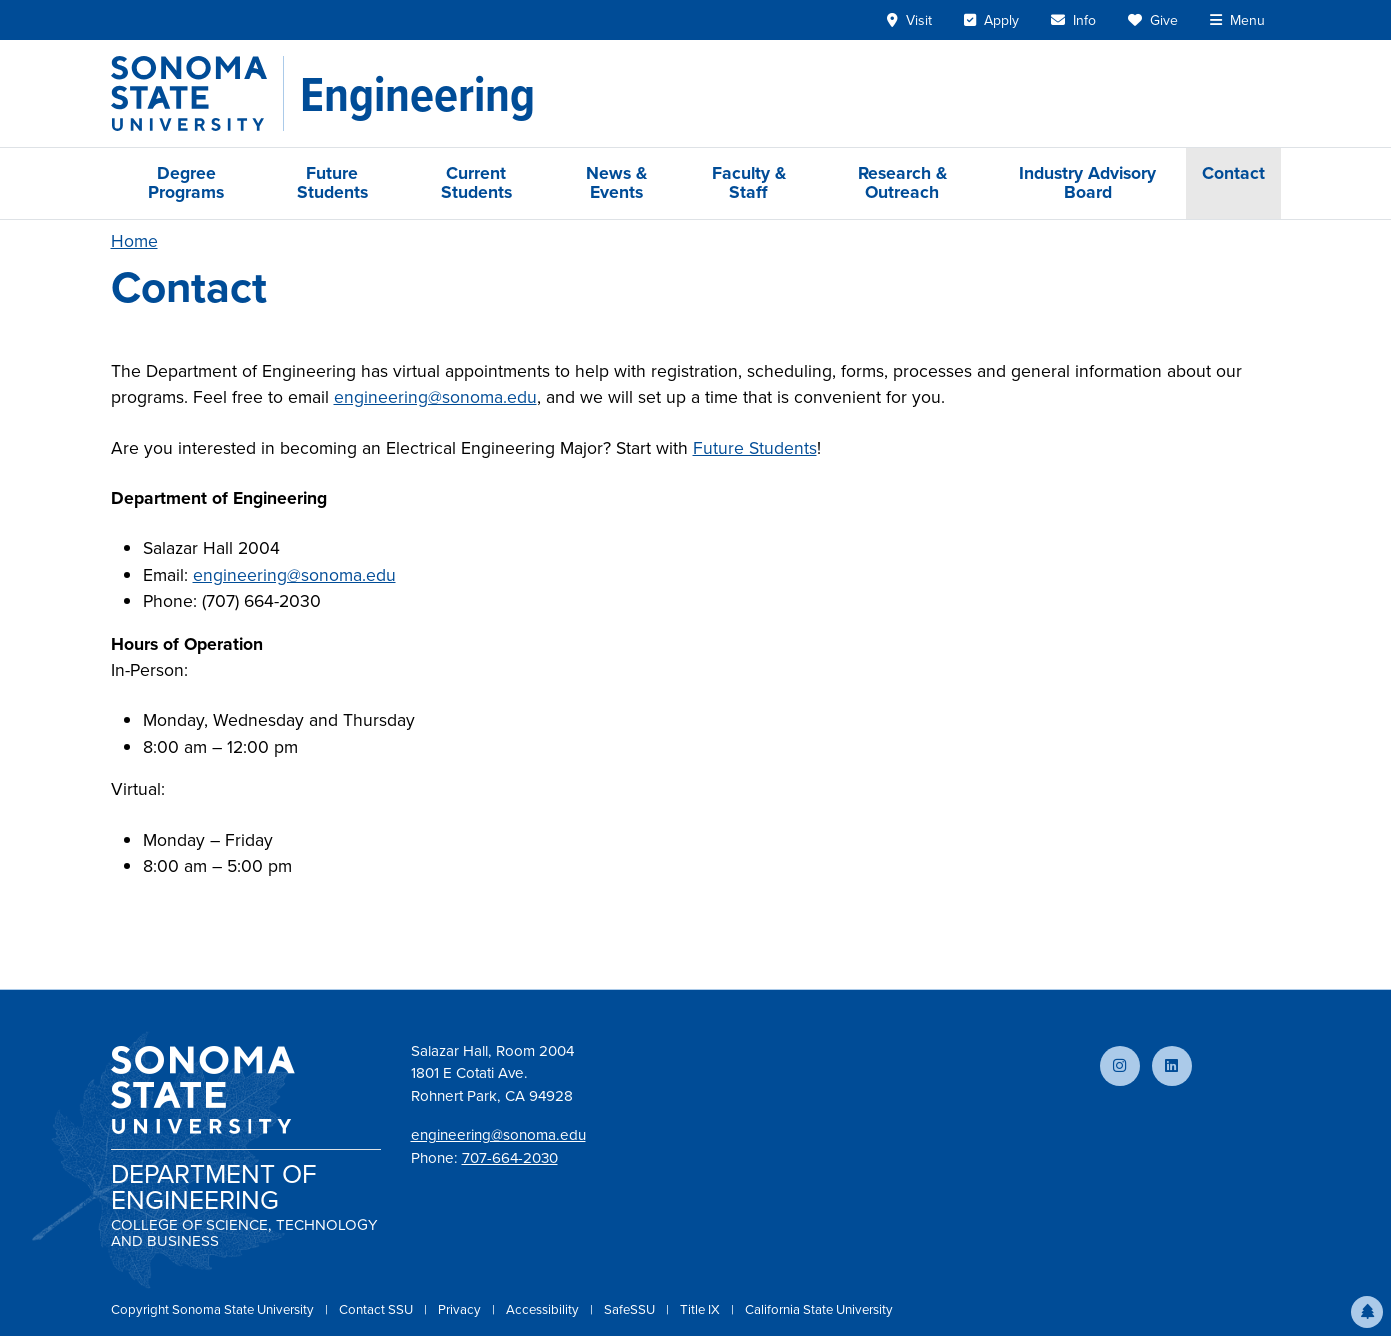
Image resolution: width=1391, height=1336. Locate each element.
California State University (819, 1309)
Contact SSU (377, 1309)
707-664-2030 (510, 1158)
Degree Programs (186, 182)
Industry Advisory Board (1087, 182)
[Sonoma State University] (197, 93)
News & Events (616, 182)
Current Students (476, 182)
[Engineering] (417, 94)
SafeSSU (631, 1309)
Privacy (461, 1309)
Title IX (701, 1309)
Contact (1233, 173)
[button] (1367, 1312)
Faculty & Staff (749, 182)
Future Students (332, 182)
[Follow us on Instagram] (1120, 1066)
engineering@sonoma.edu (435, 397)
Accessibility (544, 1309)
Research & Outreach (902, 182)
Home (134, 241)
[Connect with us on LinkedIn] (1172, 1066)
